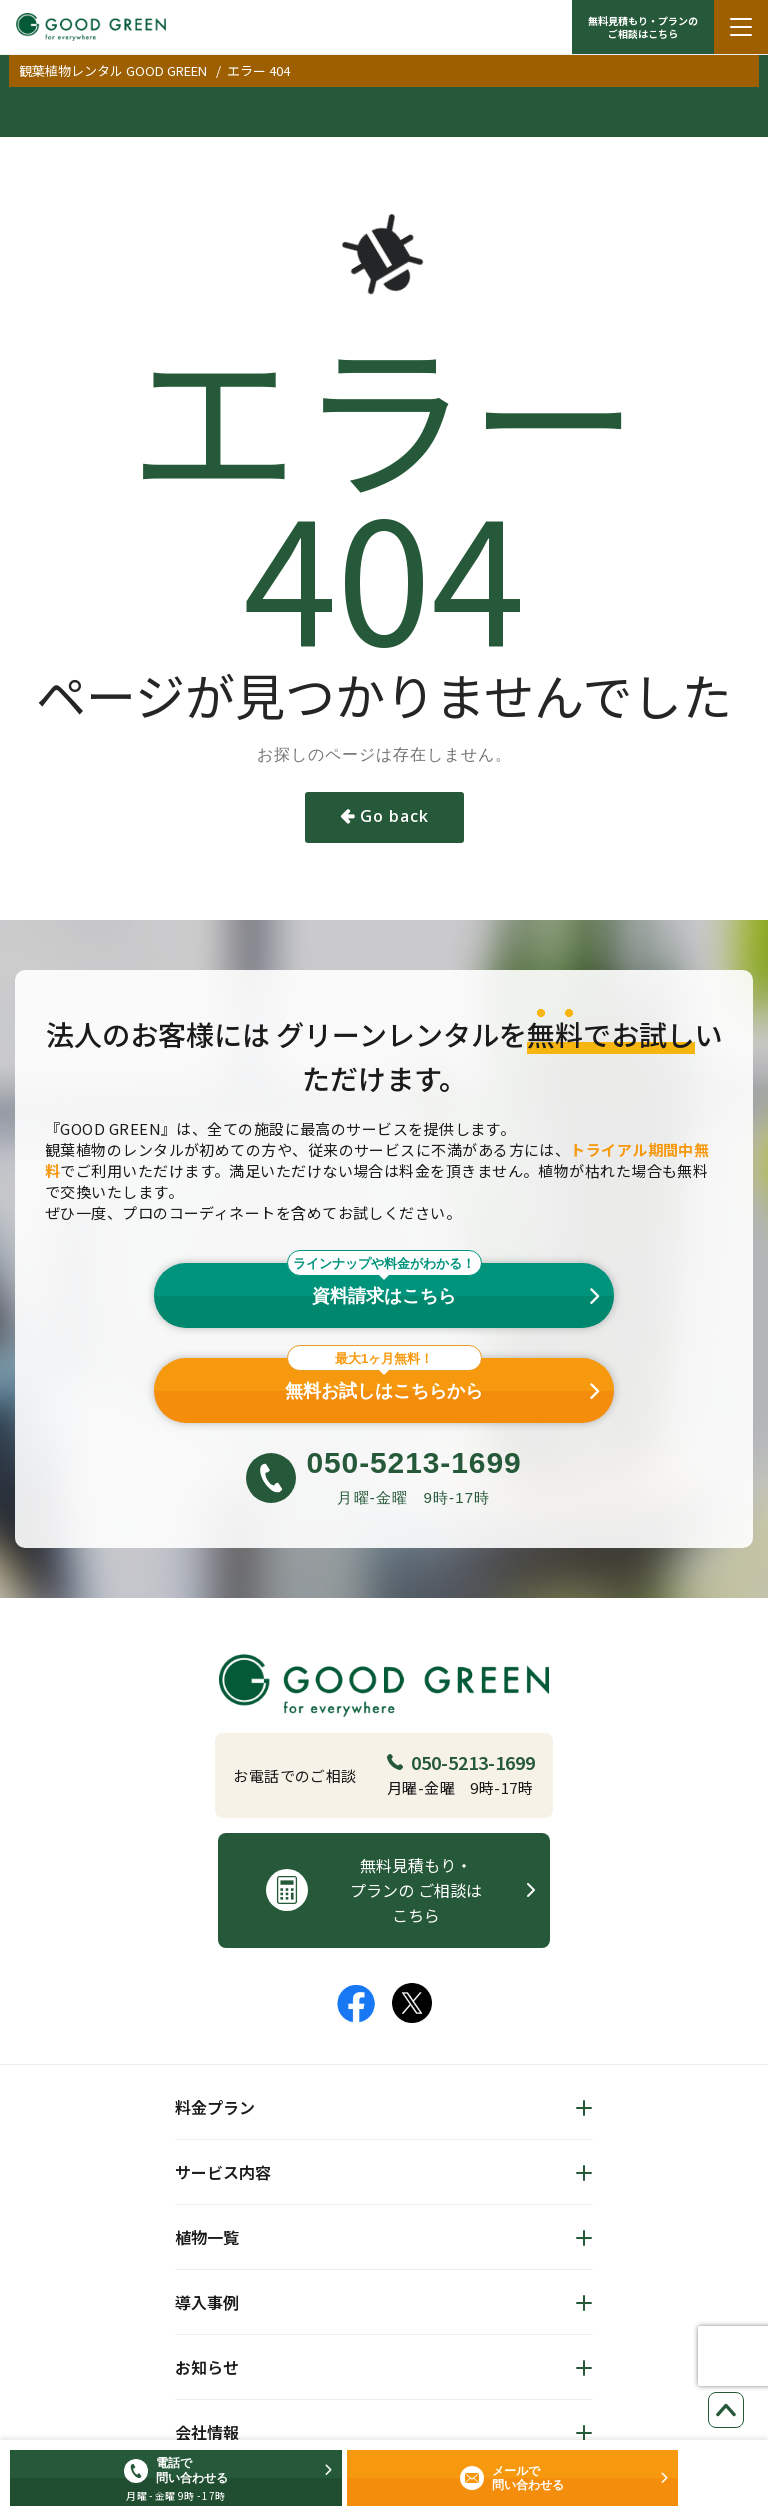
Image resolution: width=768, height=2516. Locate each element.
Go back (394, 816)
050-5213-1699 (461, 1762)
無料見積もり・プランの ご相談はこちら (643, 27)
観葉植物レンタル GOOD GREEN (113, 70)
